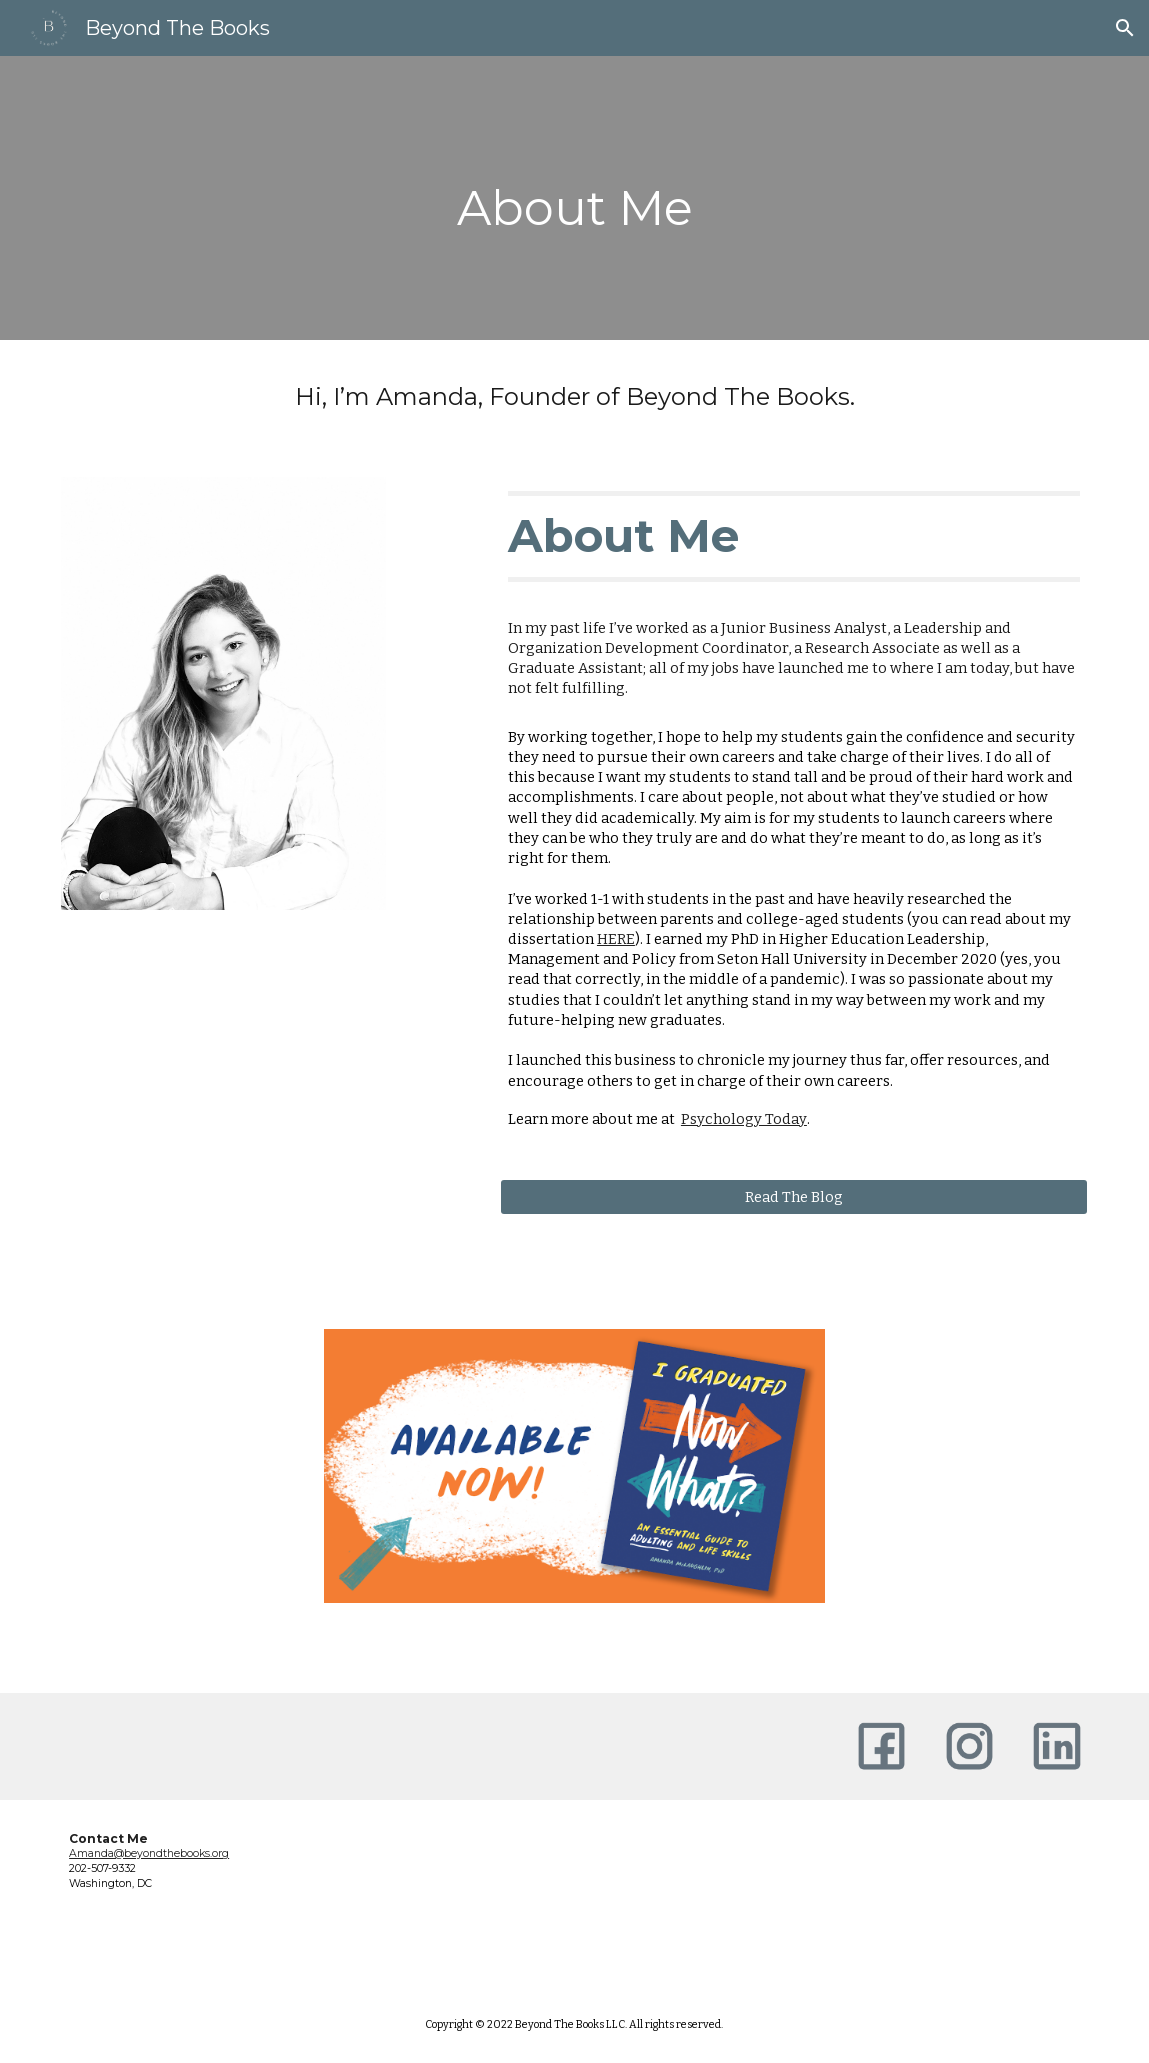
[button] (1125, 28)
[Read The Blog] (794, 1196)
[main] (575, 198)
